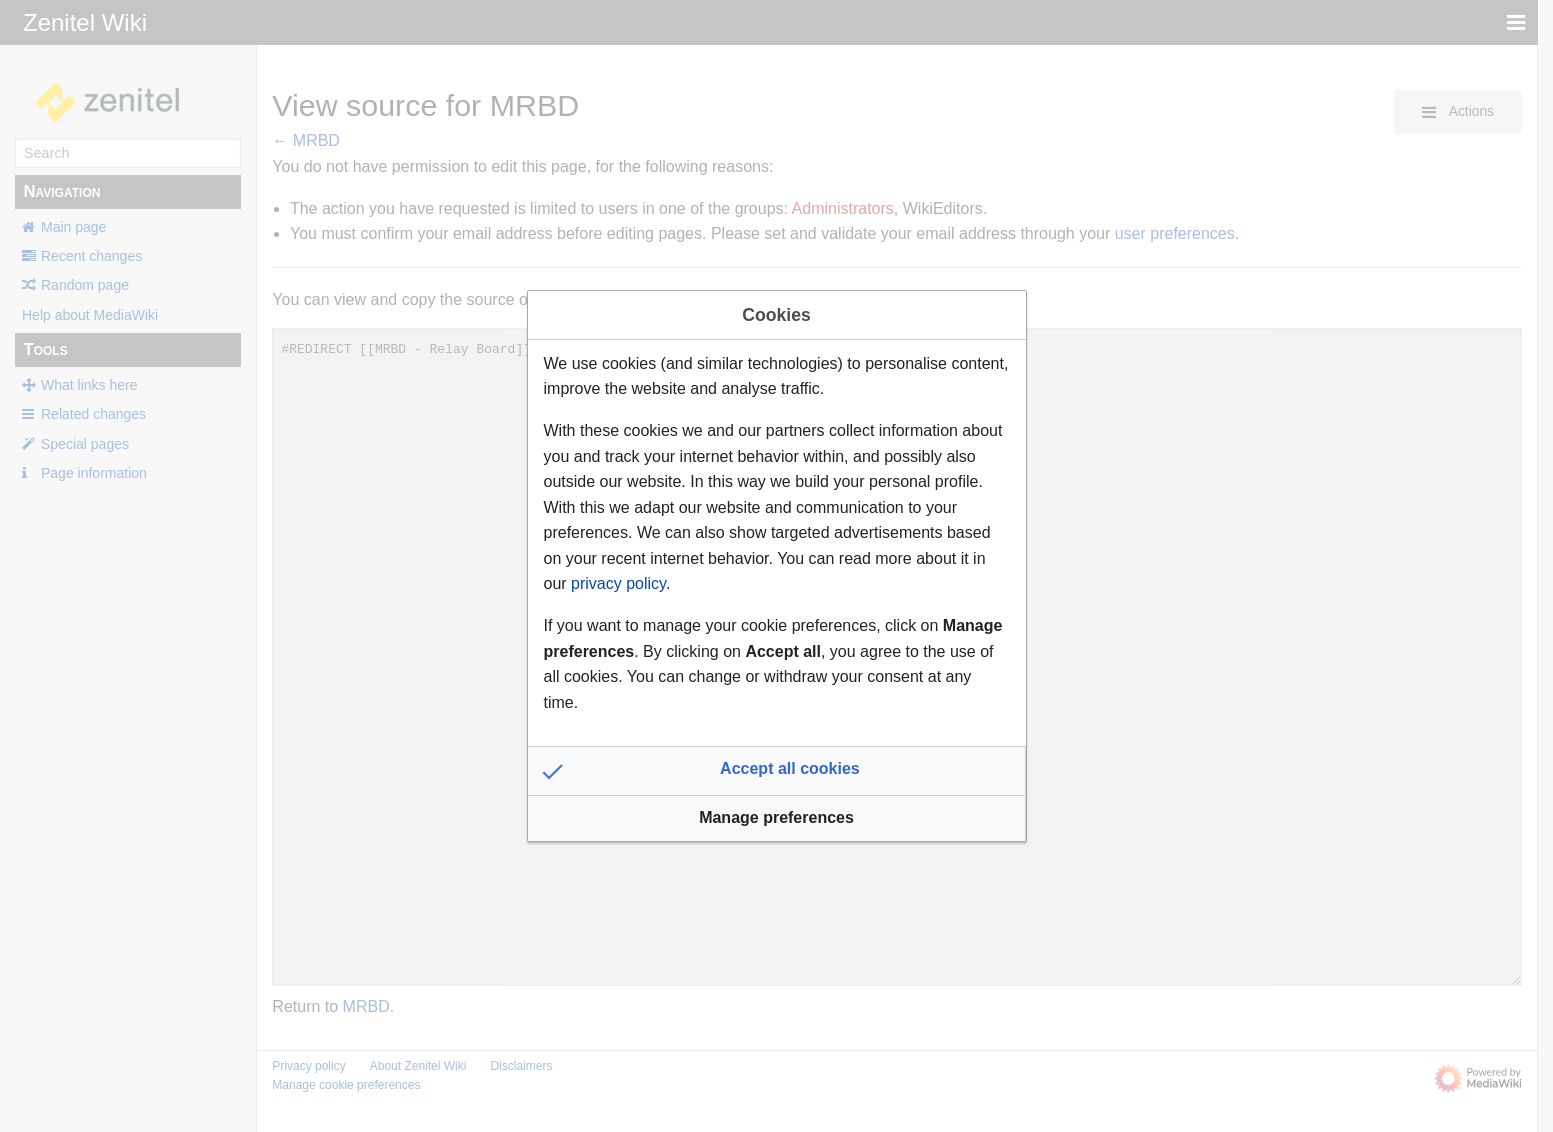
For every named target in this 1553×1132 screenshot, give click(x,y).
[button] (777, 771)
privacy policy (618, 583)
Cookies (776, 315)
